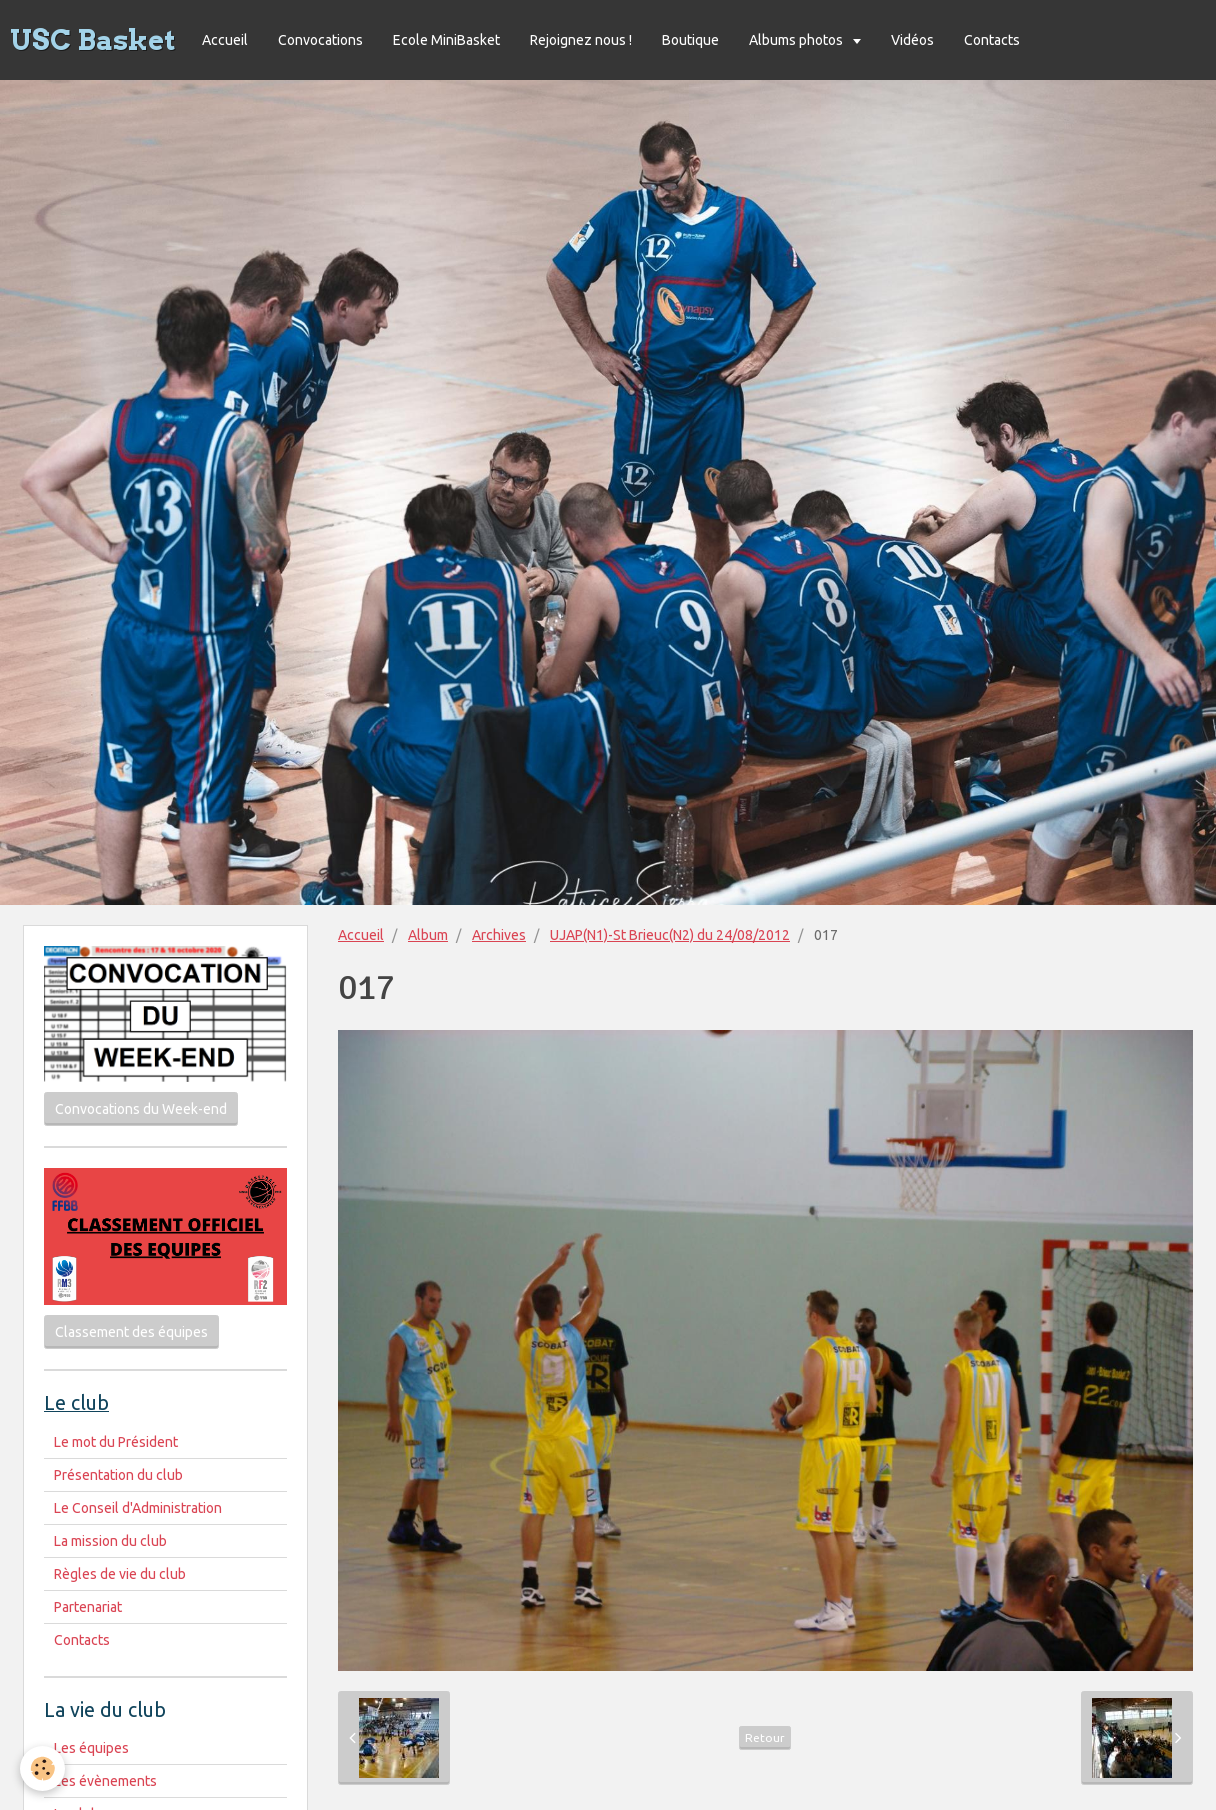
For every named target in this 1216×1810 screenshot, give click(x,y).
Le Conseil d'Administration (138, 1508)
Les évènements (105, 1781)
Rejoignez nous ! (581, 40)
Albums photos (797, 40)
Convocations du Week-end (141, 1109)
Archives (499, 935)
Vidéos (912, 40)
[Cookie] (42, 1768)
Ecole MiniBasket (446, 40)
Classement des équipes (131, 1332)
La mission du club (110, 1541)
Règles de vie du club (120, 1574)
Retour (765, 1737)
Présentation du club (118, 1475)
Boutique (690, 40)
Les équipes (91, 1748)
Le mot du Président (116, 1442)
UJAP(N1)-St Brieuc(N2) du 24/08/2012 (670, 935)
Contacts (992, 40)
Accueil (225, 40)
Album (428, 935)
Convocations (320, 40)
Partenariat (88, 1607)
